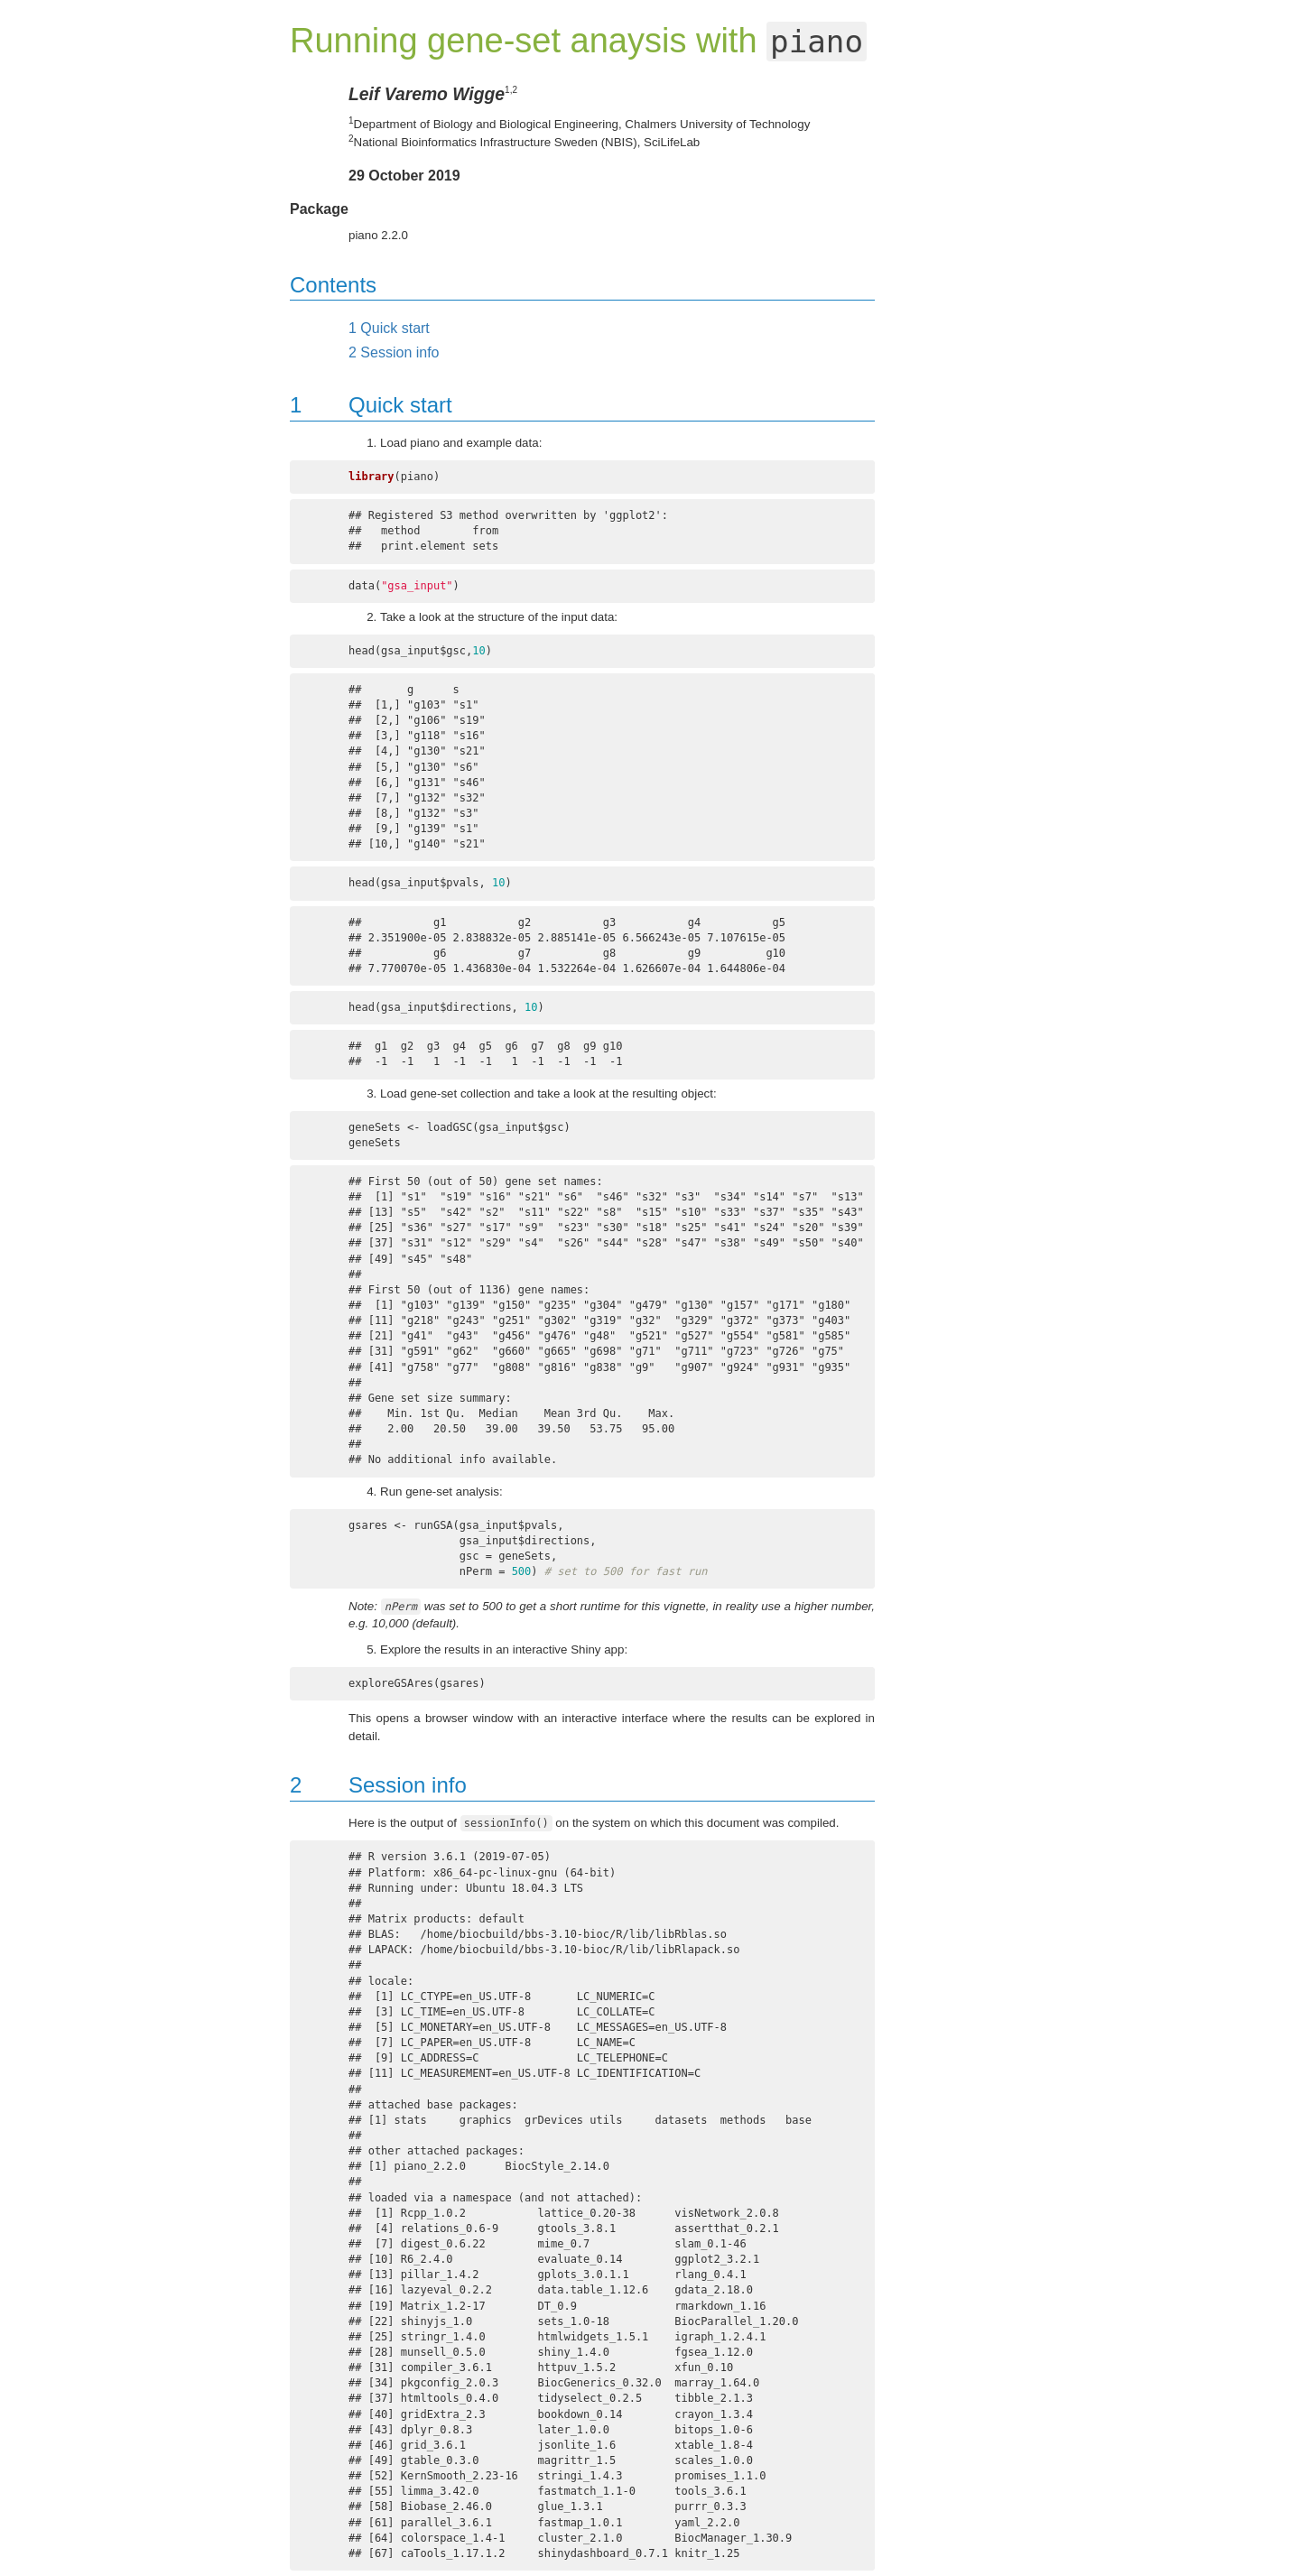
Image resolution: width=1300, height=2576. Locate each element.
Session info (394, 352)
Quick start (389, 328)
